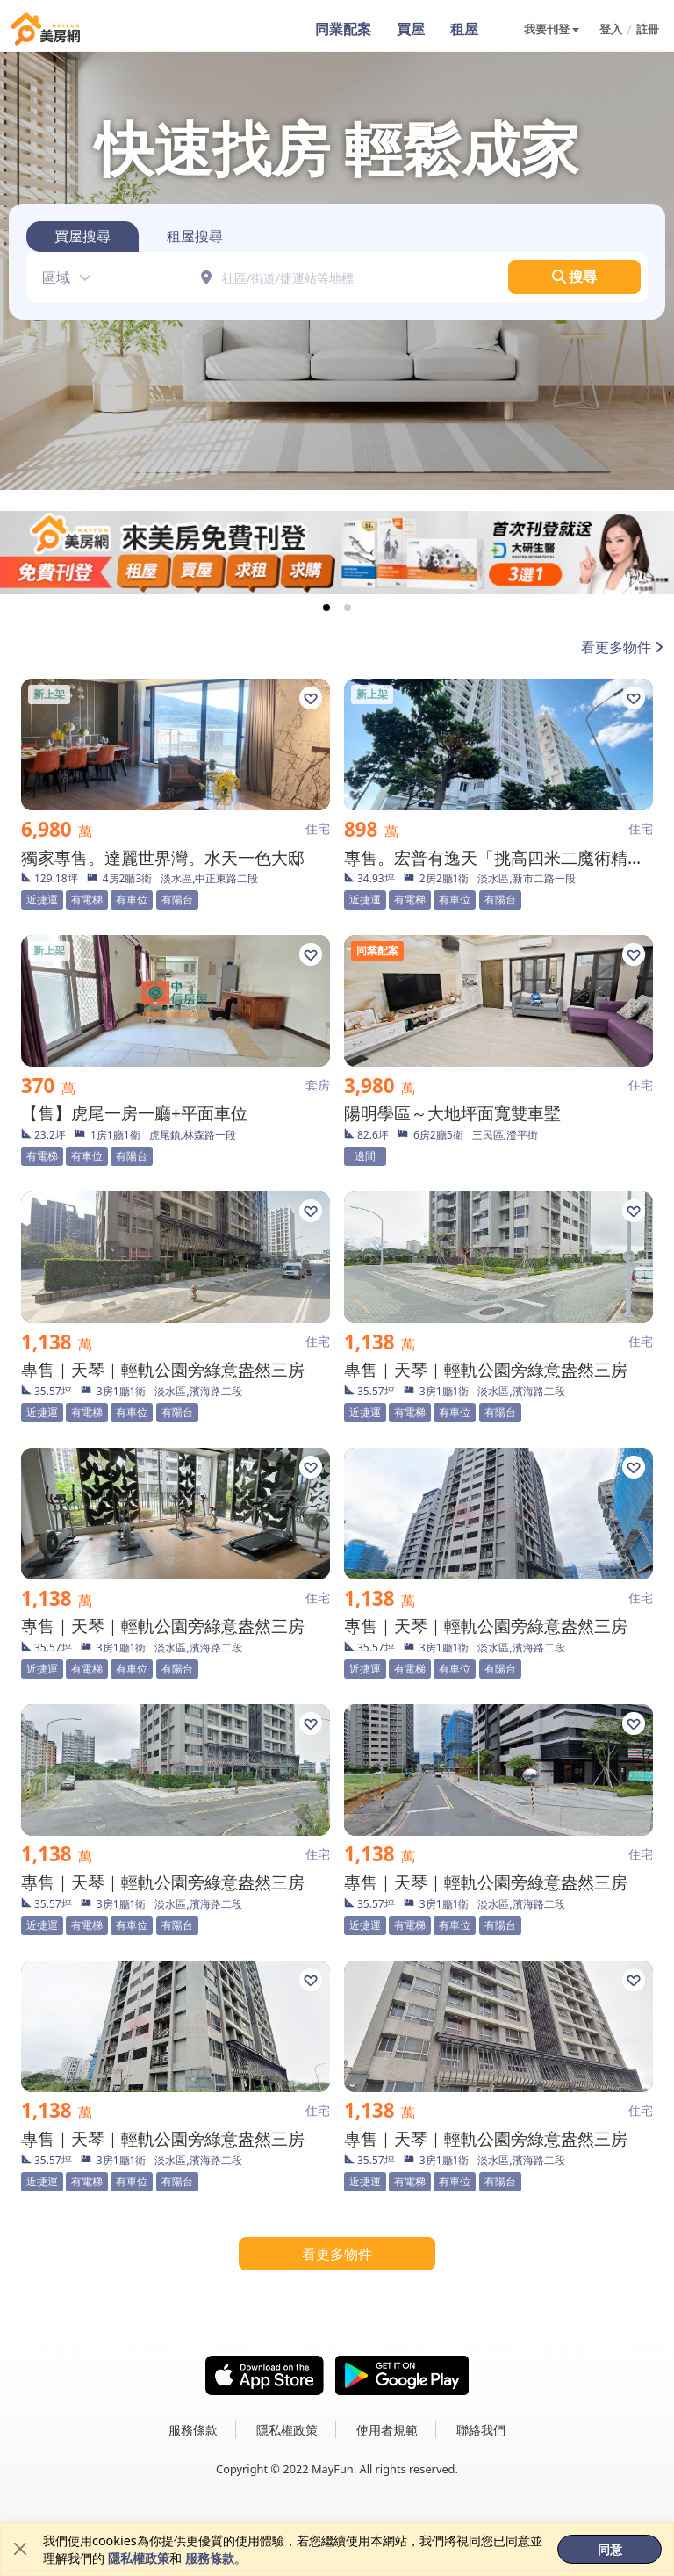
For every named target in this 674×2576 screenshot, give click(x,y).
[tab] (82, 236)
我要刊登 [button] (547, 29)
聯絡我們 (481, 2429)
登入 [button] (610, 29)
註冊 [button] (647, 29)
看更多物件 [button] (337, 2253)
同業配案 (341, 30)
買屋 (410, 30)
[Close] (20, 2549)
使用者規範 (387, 2429)
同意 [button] (610, 2549)
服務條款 (209, 2558)
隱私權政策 (138, 2558)
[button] (61, 277)
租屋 (464, 30)
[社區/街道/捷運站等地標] (349, 277)
